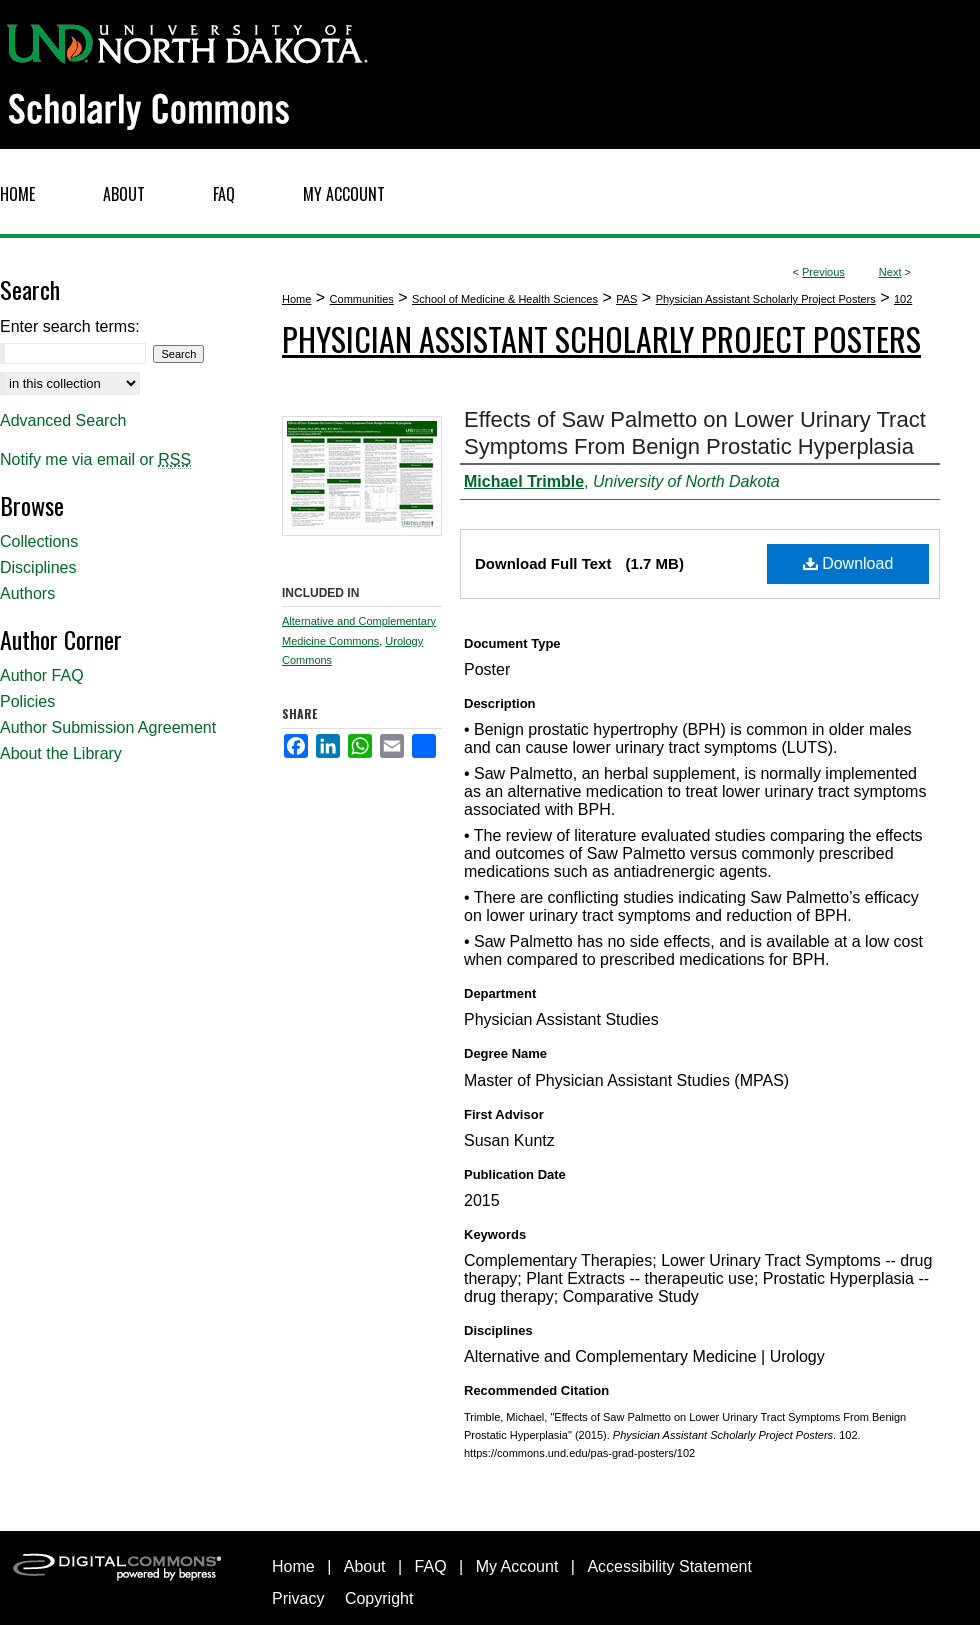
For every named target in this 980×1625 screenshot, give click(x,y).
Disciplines (38, 567)
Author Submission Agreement (108, 727)
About (365, 1566)
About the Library (61, 753)
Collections (39, 541)
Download (848, 563)
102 (903, 299)
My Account (517, 1566)
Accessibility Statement (669, 1566)
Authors (27, 593)
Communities (362, 299)
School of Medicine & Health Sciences (505, 299)
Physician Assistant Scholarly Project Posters (766, 299)
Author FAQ (42, 675)
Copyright (379, 1598)
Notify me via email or (95, 460)
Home (296, 299)
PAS (626, 299)
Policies (27, 701)
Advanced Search (63, 420)
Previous (823, 272)
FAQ (431, 1566)
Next (890, 272)
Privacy (298, 1598)
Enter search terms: (70, 326)
